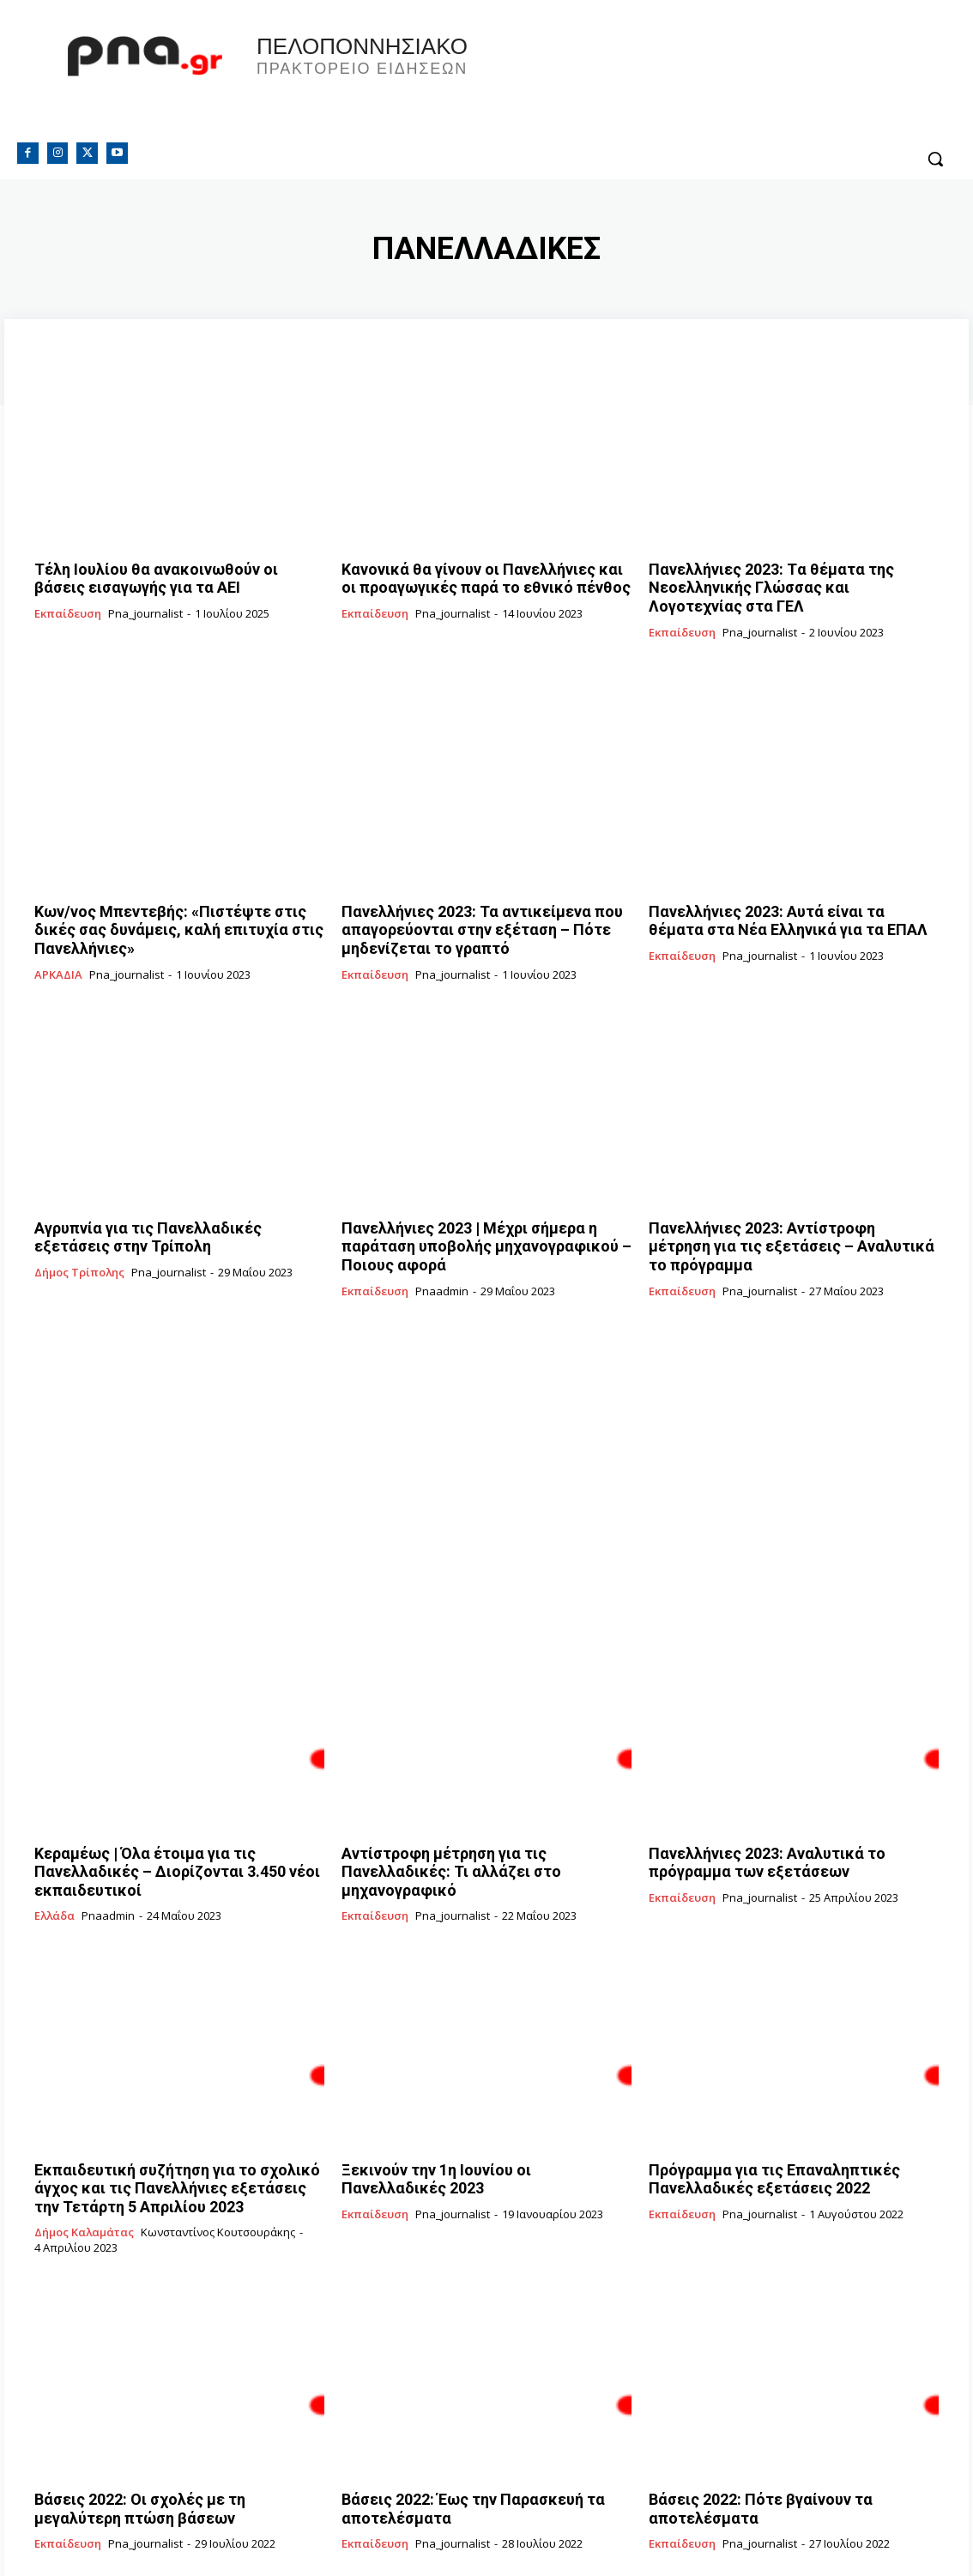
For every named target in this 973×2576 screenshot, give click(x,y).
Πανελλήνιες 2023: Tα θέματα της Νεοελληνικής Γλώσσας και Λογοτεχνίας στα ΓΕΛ (791, 583)
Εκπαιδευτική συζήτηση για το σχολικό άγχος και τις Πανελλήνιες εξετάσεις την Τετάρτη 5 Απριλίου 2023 (178, 2116)
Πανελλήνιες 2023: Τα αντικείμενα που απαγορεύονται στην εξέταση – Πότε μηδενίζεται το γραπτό (462, 916)
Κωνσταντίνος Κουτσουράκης (218, 2155)
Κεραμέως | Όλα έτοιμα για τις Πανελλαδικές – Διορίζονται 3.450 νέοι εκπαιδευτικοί (176, 1816)
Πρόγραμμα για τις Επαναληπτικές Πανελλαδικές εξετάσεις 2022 (757, 2108)
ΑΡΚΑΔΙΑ (58, 956)
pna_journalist (145, 607)
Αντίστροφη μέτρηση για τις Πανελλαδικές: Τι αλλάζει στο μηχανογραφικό (480, 1816)
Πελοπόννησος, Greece (705, 81)
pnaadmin (441, 1247)
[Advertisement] (486, 1418)
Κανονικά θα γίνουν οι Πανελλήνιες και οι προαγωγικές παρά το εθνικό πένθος (468, 575)
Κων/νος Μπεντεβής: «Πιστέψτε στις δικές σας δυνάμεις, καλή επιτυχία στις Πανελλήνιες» (171, 916)
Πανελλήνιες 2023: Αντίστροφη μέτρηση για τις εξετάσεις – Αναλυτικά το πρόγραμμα (788, 1215)
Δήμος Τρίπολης (79, 1248)
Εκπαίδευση (67, 608)
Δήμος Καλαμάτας (84, 2156)
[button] (935, 158)
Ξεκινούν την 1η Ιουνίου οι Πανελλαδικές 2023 (486, 2100)
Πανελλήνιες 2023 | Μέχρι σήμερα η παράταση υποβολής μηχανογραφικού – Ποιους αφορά (486, 1215)
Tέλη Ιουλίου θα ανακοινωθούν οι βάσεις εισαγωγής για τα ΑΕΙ (161, 575)
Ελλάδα (54, 1848)
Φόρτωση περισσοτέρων (487, 2521)
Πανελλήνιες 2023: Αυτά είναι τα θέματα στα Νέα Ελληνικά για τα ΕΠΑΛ (790, 908)
